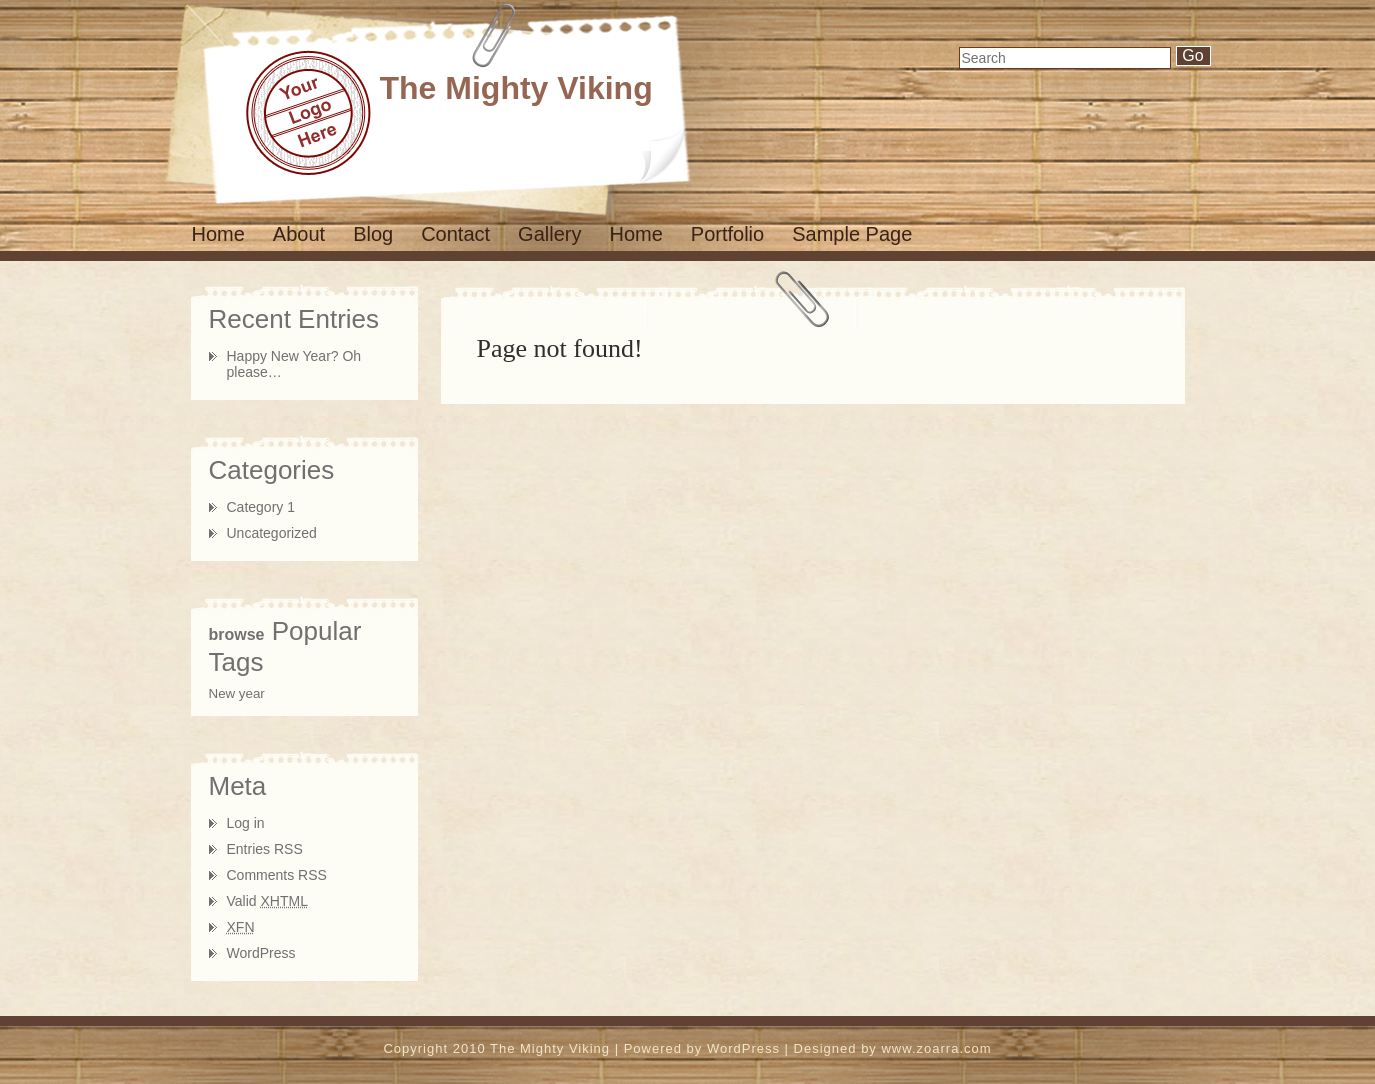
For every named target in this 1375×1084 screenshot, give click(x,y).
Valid (267, 901)
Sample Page (852, 234)
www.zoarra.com (936, 1048)
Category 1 (261, 507)
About (299, 234)
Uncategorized (272, 533)
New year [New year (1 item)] (237, 693)
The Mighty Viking (516, 88)
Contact (455, 234)
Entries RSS (265, 849)
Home (218, 234)
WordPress (261, 953)
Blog (373, 234)
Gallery (549, 234)
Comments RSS (277, 875)
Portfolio (727, 234)
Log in (246, 823)
